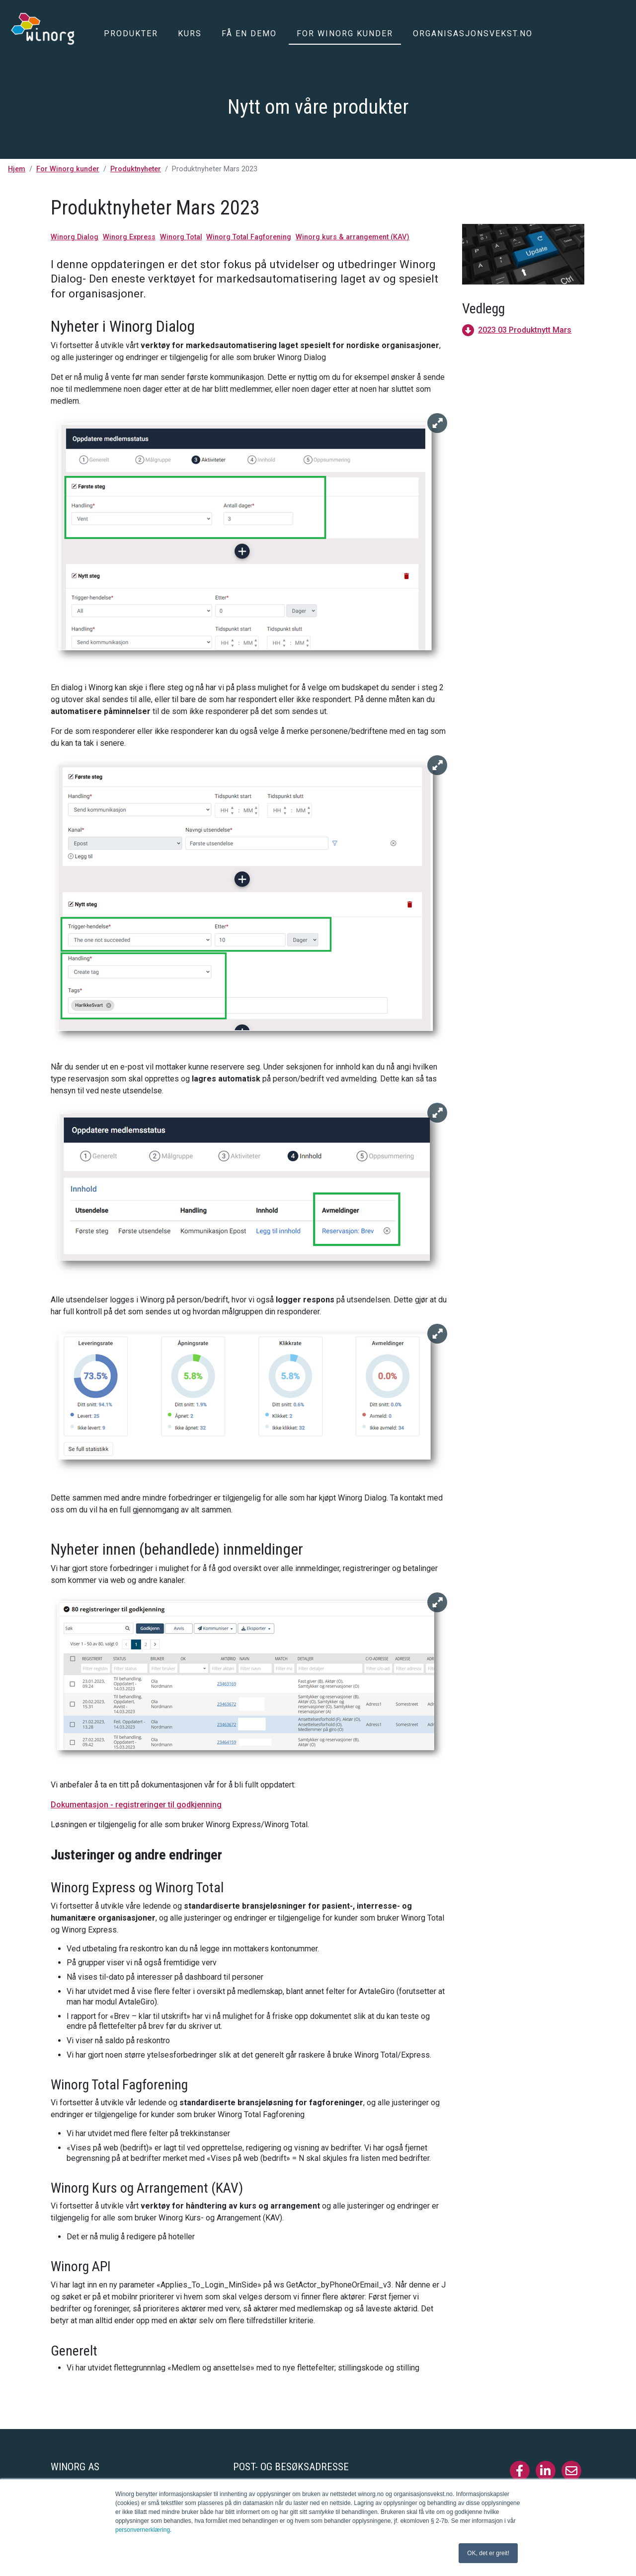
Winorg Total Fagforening (248, 237)
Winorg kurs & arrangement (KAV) (352, 237)
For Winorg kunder (345, 33)
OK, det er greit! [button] (488, 2553)
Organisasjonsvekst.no (473, 33)
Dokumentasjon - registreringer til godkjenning (136, 1804)
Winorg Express (129, 237)
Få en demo (249, 33)
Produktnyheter (135, 169)
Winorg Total (181, 237)
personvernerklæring (142, 2529)
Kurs (190, 33)
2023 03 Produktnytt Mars (524, 330)
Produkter (131, 33)
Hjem (16, 169)
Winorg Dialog (74, 237)
